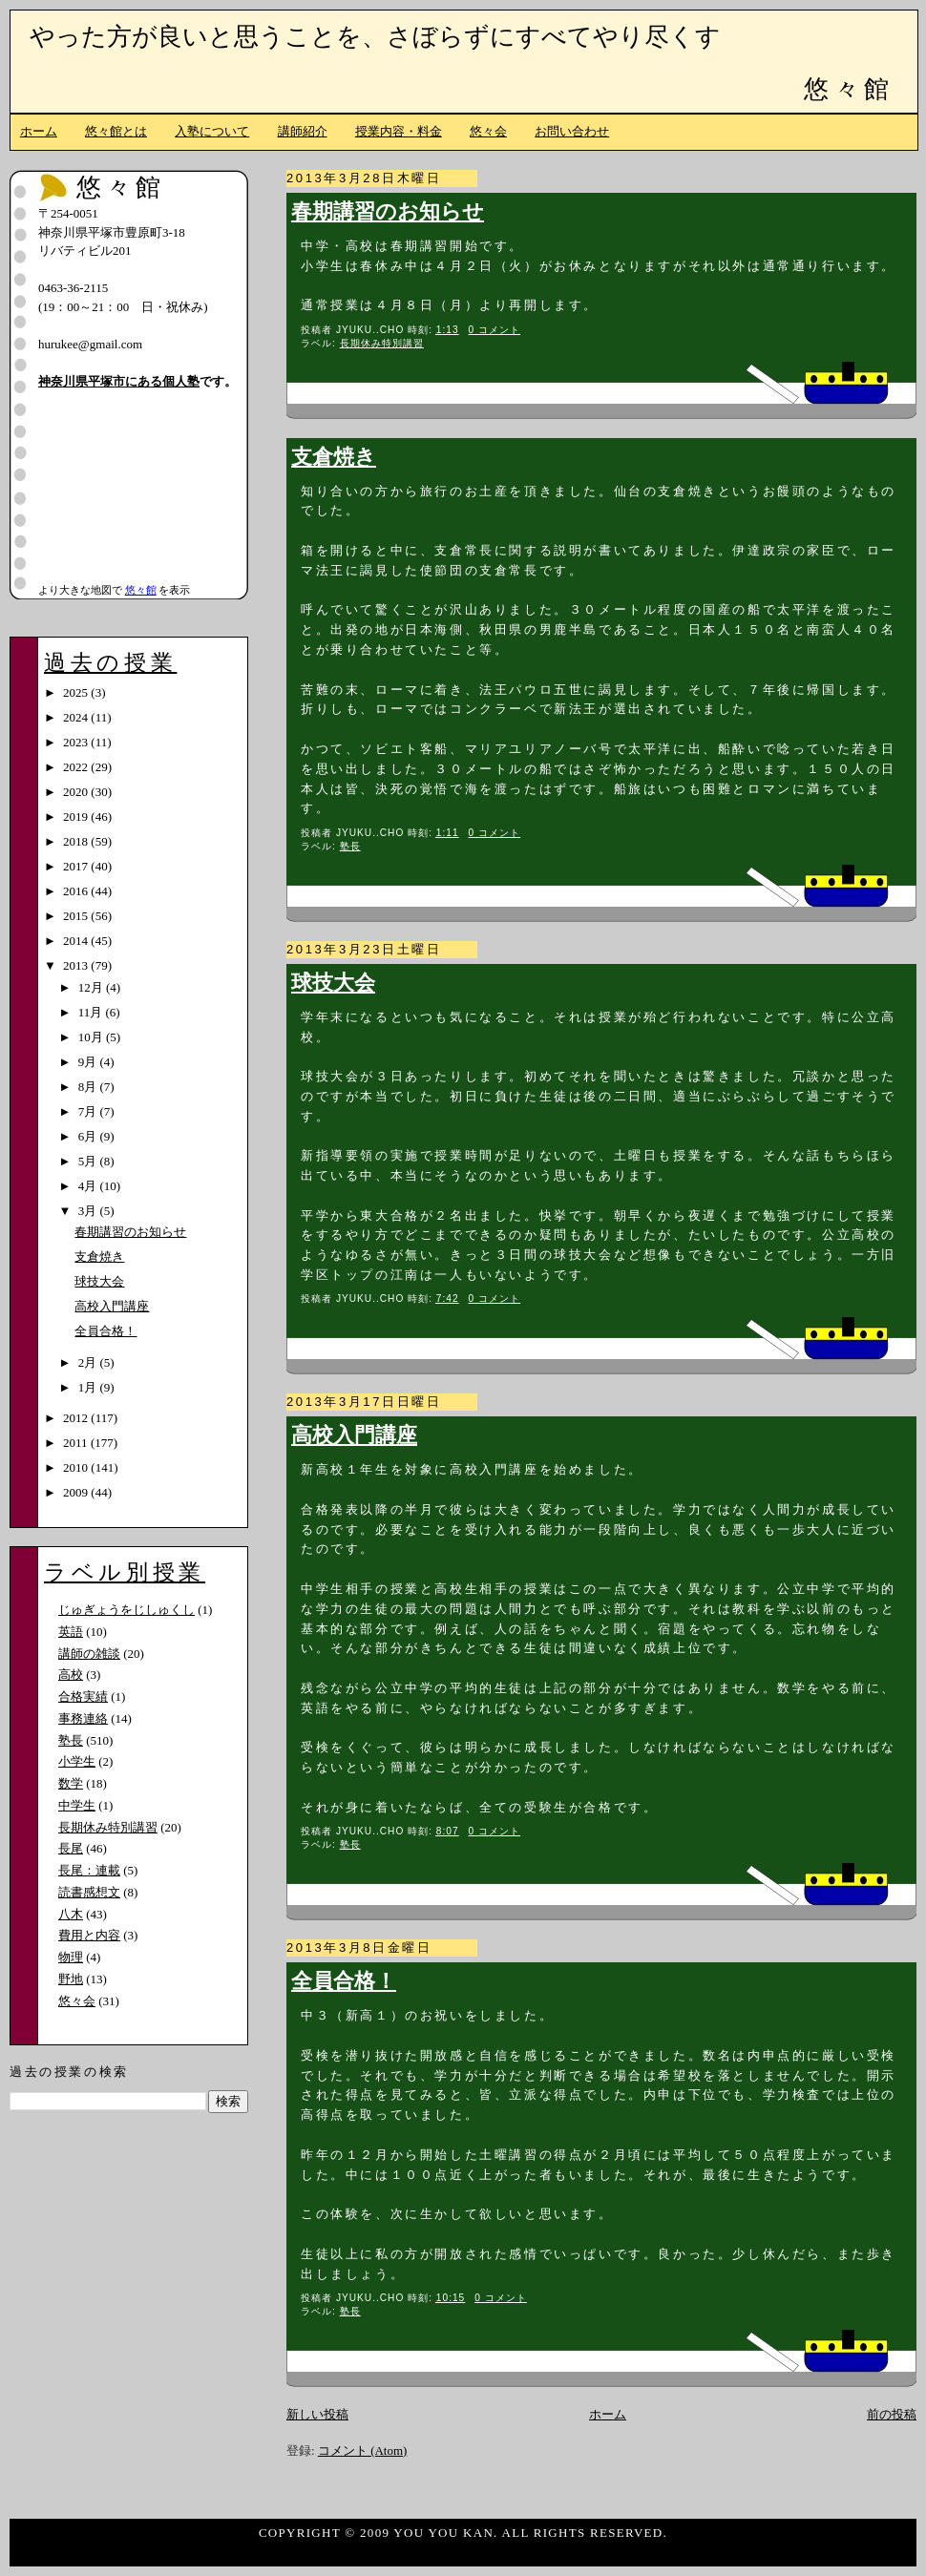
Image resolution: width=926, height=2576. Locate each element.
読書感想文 (89, 1892)
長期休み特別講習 (382, 343)
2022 (77, 767)
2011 (77, 1442)
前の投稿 (891, 2414)
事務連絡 (83, 1718)
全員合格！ (343, 1981)
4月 (89, 1186)
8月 (89, 1086)
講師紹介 (302, 131)
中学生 (76, 1805)
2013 (77, 965)
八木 (70, 1914)
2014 (77, 940)
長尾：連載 (89, 1870)
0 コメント (495, 330)
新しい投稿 (317, 2414)
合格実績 (83, 1696)
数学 (70, 1783)
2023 (77, 742)
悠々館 (849, 89)
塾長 (350, 846)
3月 (89, 1211)
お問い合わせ (572, 131)
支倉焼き (333, 457)
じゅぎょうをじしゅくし (126, 1609)
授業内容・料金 (398, 131)
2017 (77, 866)
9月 (89, 1062)
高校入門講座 (354, 1435)
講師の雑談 (89, 1653)
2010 (77, 1467)
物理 (70, 1957)
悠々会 (488, 131)
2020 (77, 792)
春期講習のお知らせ (387, 211)
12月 (92, 987)
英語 (70, 1631)
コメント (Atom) (363, 2450)
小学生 (76, 1761)
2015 (77, 916)
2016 (77, 891)
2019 (77, 816)
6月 (89, 1136)
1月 (89, 1387)
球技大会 (333, 983)
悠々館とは (116, 131)
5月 (89, 1161)
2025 (77, 692)
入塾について (212, 131)
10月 (92, 1037)
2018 (77, 841)
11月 (92, 1012)
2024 (77, 717)
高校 (70, 1674)
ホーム (38, 131)
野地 (70, 1979)
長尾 (70, 1848)
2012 (77, 1418)
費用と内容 (89, 1935)
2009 (77, 1492)
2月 (89, 1362)
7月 (89, 1111)
